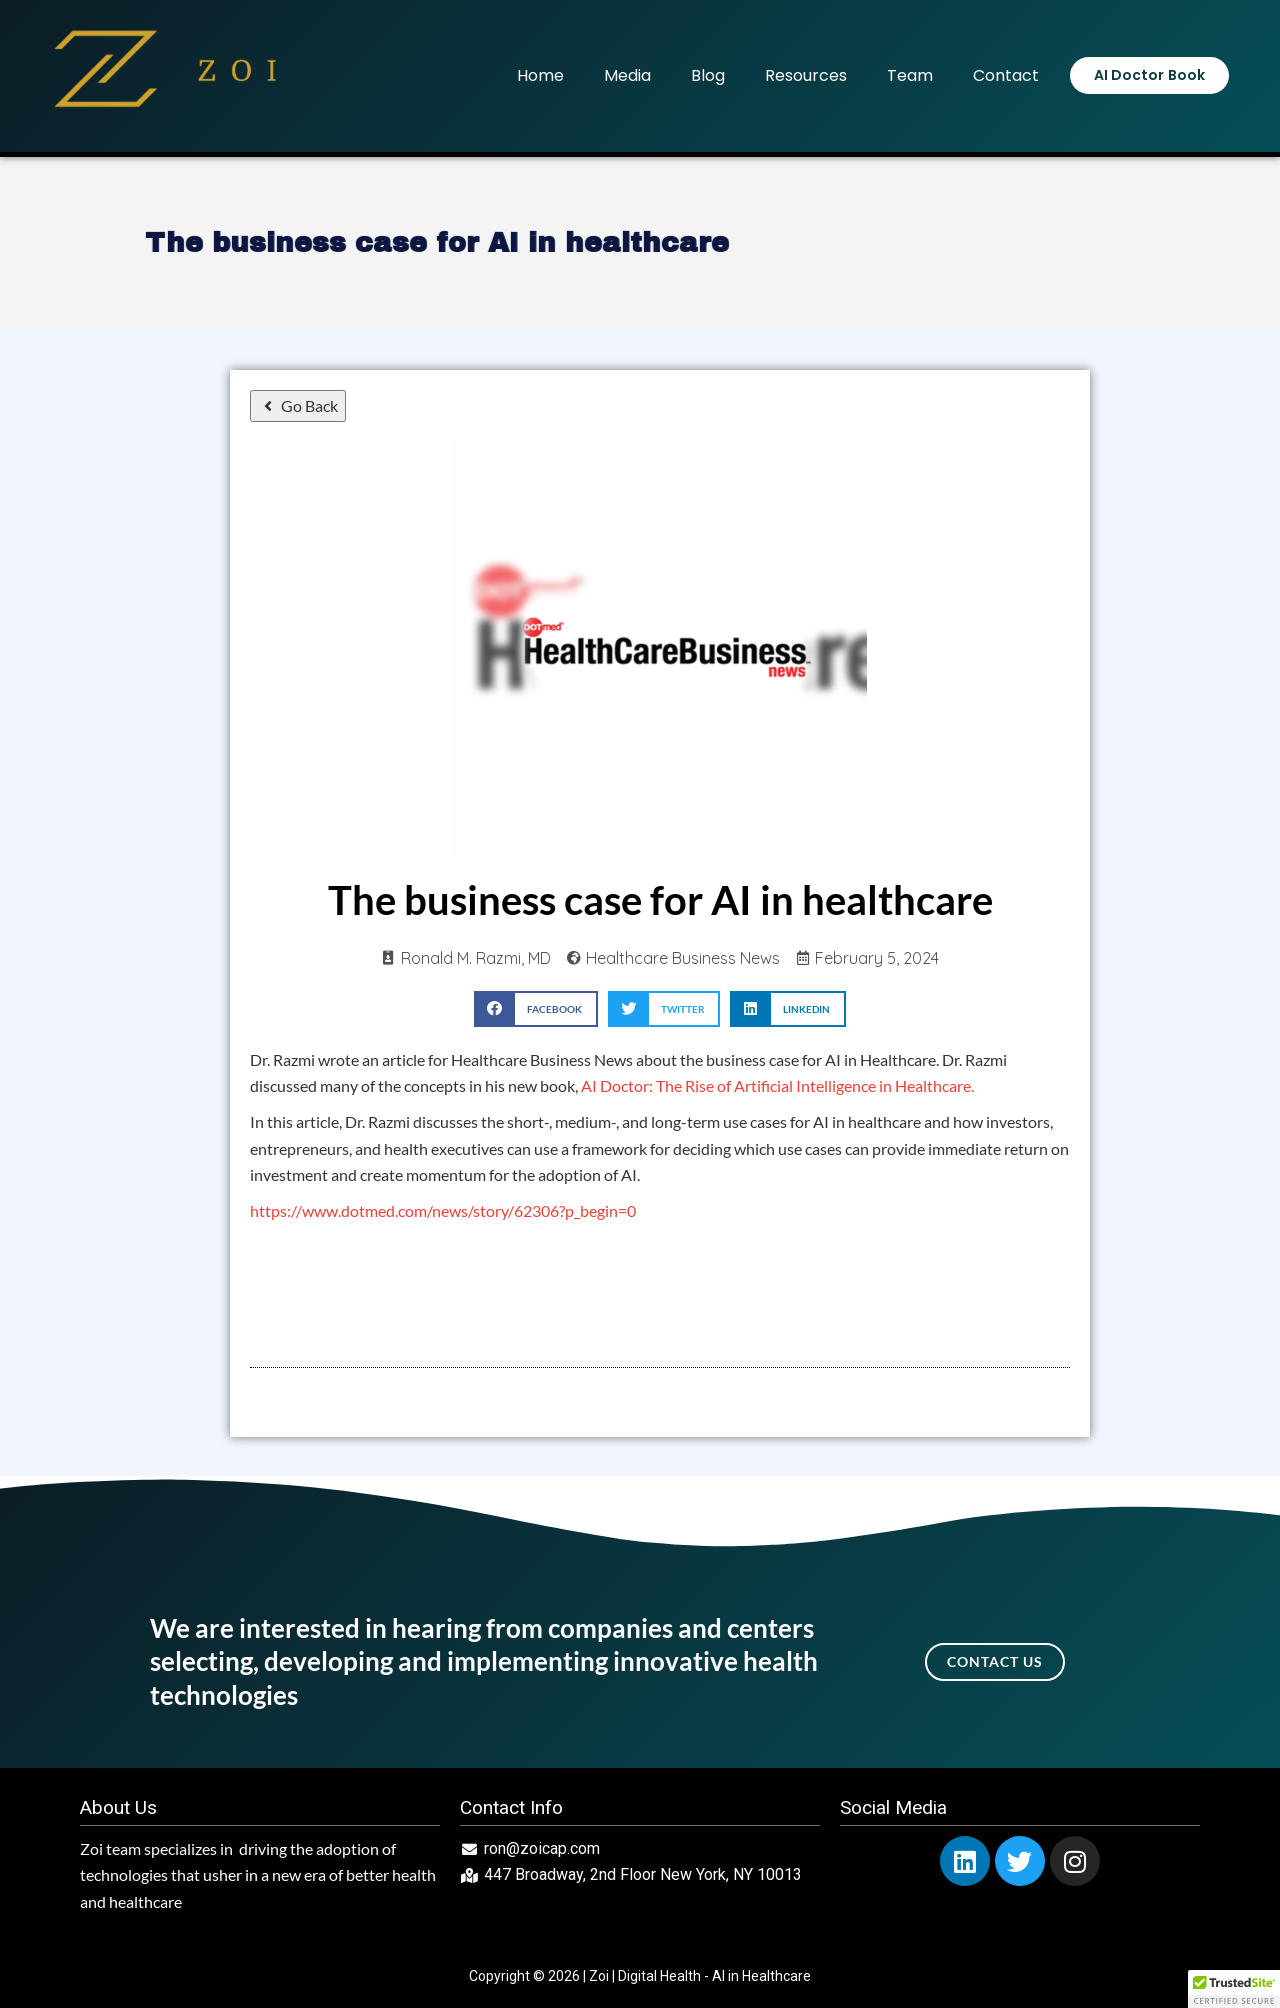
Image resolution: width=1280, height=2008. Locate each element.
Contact (1006, 75)
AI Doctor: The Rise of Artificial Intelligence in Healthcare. (777, 1085)
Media (627, 75)
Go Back (298, 405)
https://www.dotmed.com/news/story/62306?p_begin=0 (443, 1210)
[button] (535, 1008)
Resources (806, 75)
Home (540, 75)
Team (910, 75)
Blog (708, 75)
